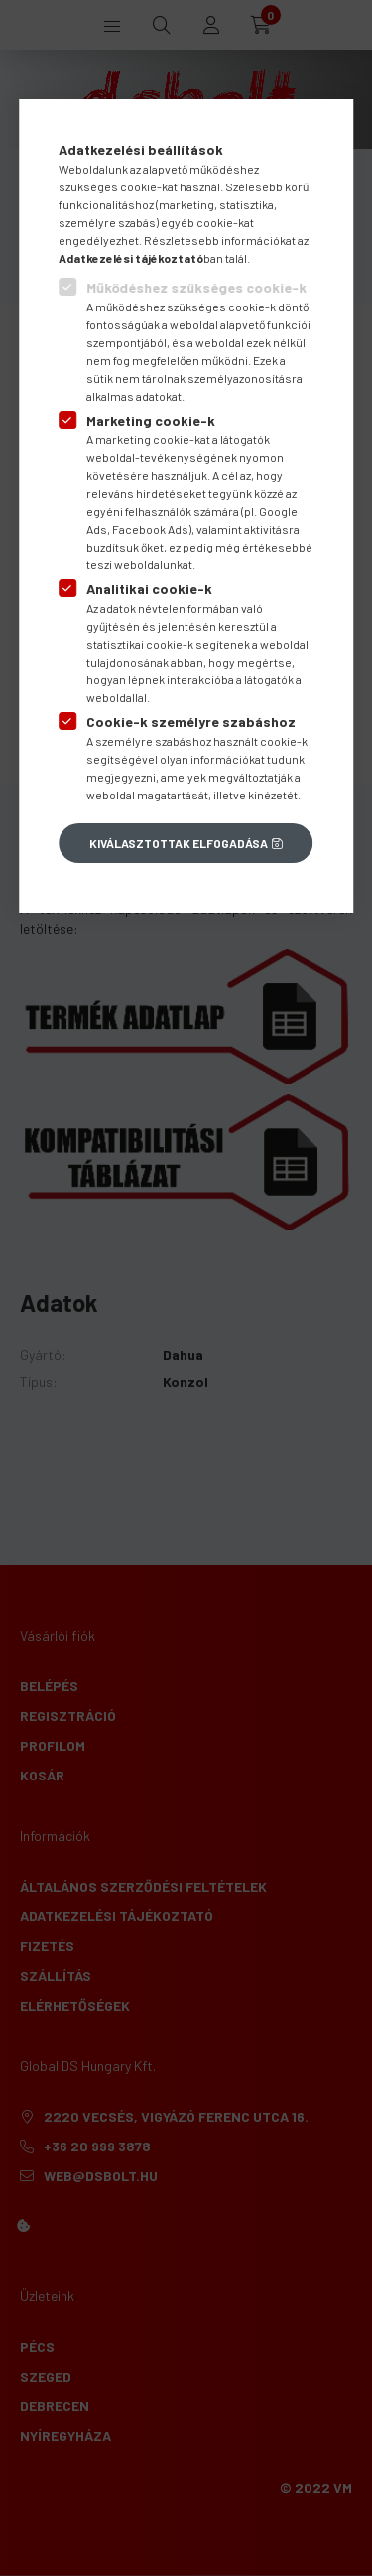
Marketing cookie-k (150, 420)
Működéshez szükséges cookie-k (196, 287)
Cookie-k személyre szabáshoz (191, 721)
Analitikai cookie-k (149, 588)
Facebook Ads (150, 529)
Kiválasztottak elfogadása (178, 843)
